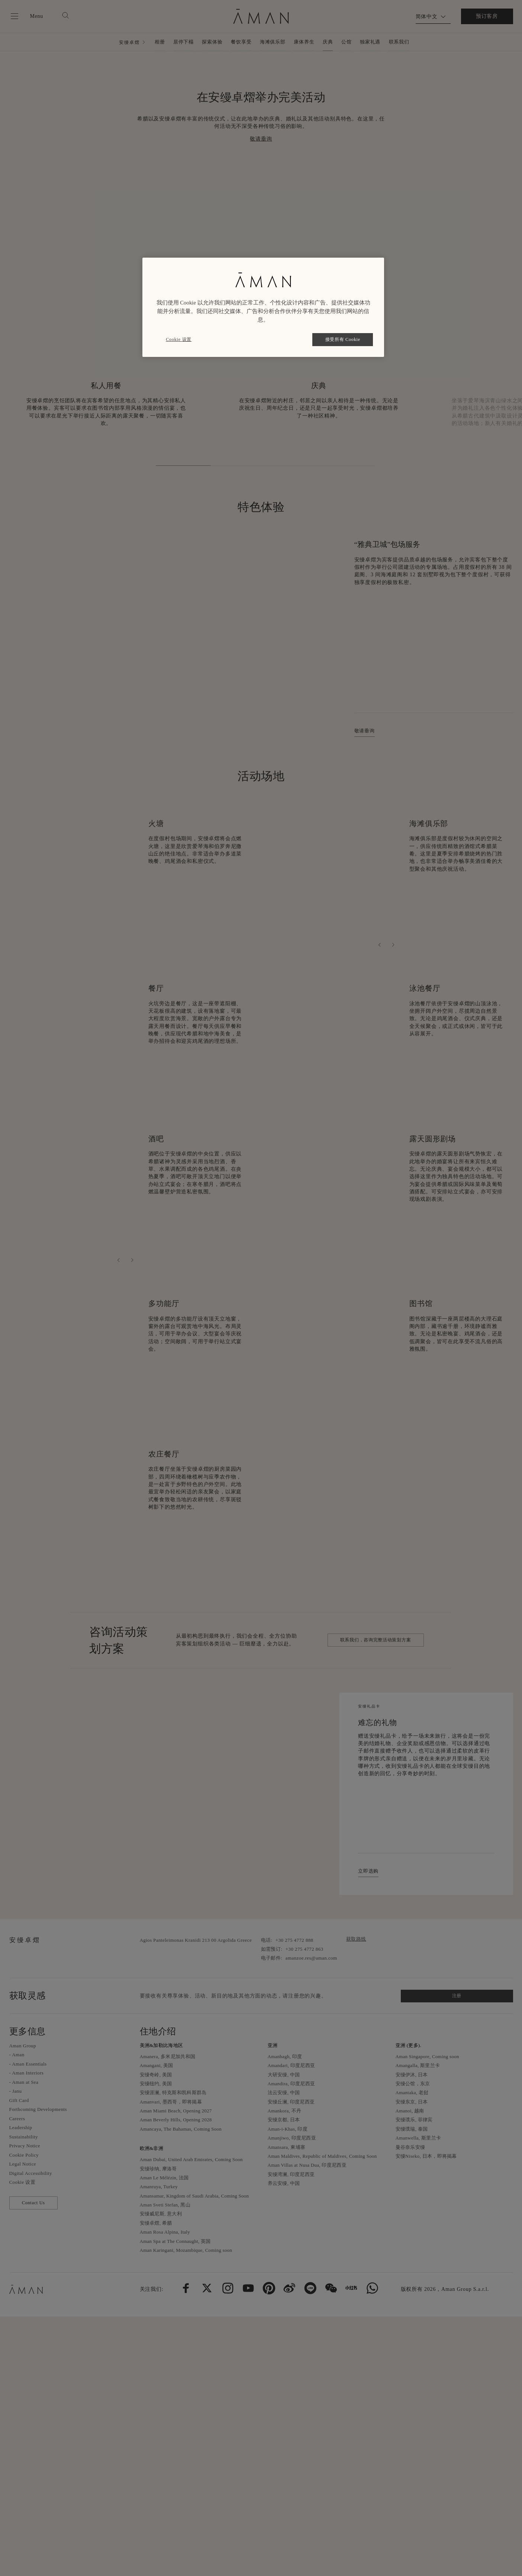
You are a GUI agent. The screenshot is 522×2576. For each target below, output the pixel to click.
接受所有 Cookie (342, 339)
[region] (263, 307)
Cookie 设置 (178, 339)
